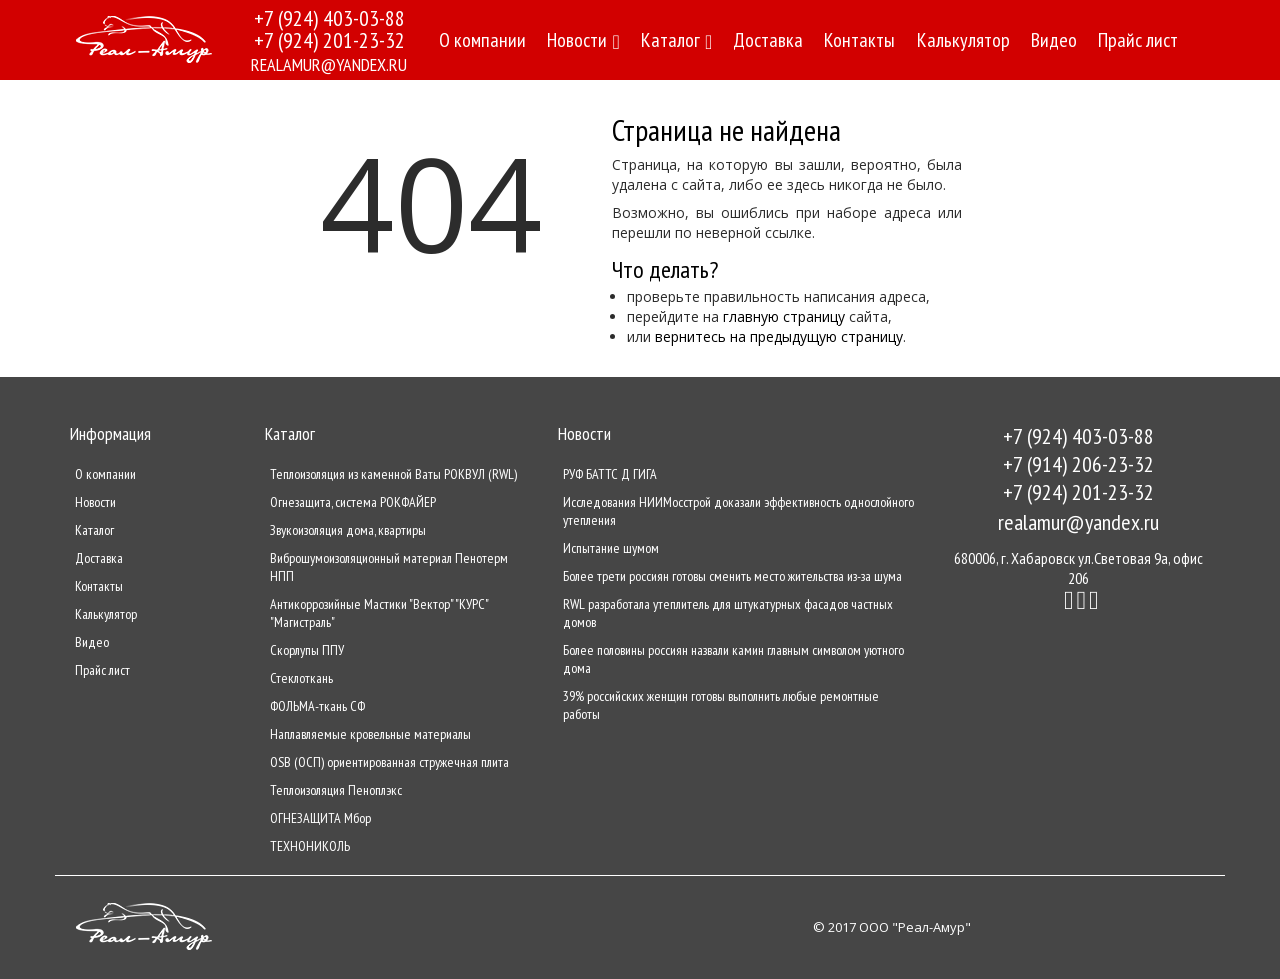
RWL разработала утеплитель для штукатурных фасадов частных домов (728, 613)
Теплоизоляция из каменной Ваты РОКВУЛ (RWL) (393, 474)
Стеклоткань (301, 678)
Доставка (768, 40)
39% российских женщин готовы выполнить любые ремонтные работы (721, 705)
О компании (482, 40)
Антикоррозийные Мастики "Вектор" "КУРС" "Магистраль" (379, 613)
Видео (1054, 40)
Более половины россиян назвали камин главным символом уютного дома (733, 659)
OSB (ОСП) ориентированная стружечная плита (389, 762)
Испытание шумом (611, 548)
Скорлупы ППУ (307, 650)
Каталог (676, 40)
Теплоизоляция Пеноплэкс (336, 790)
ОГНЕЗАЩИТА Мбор (320, 818)
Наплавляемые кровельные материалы (370, 734)
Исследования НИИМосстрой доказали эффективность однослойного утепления (738, 511)
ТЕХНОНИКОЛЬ (310, 846)
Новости (583, 40)
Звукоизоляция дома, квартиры (348, 530)
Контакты (859, 40)
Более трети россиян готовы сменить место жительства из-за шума (732, 576)
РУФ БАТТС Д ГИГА (610, 474)
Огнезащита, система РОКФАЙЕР (353, 502)
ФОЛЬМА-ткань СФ (317, 706)
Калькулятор (963, 40)
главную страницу (784, 316)
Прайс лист (1138, 40)
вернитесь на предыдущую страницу (779, 336)
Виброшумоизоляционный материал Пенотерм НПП (389, 567)
